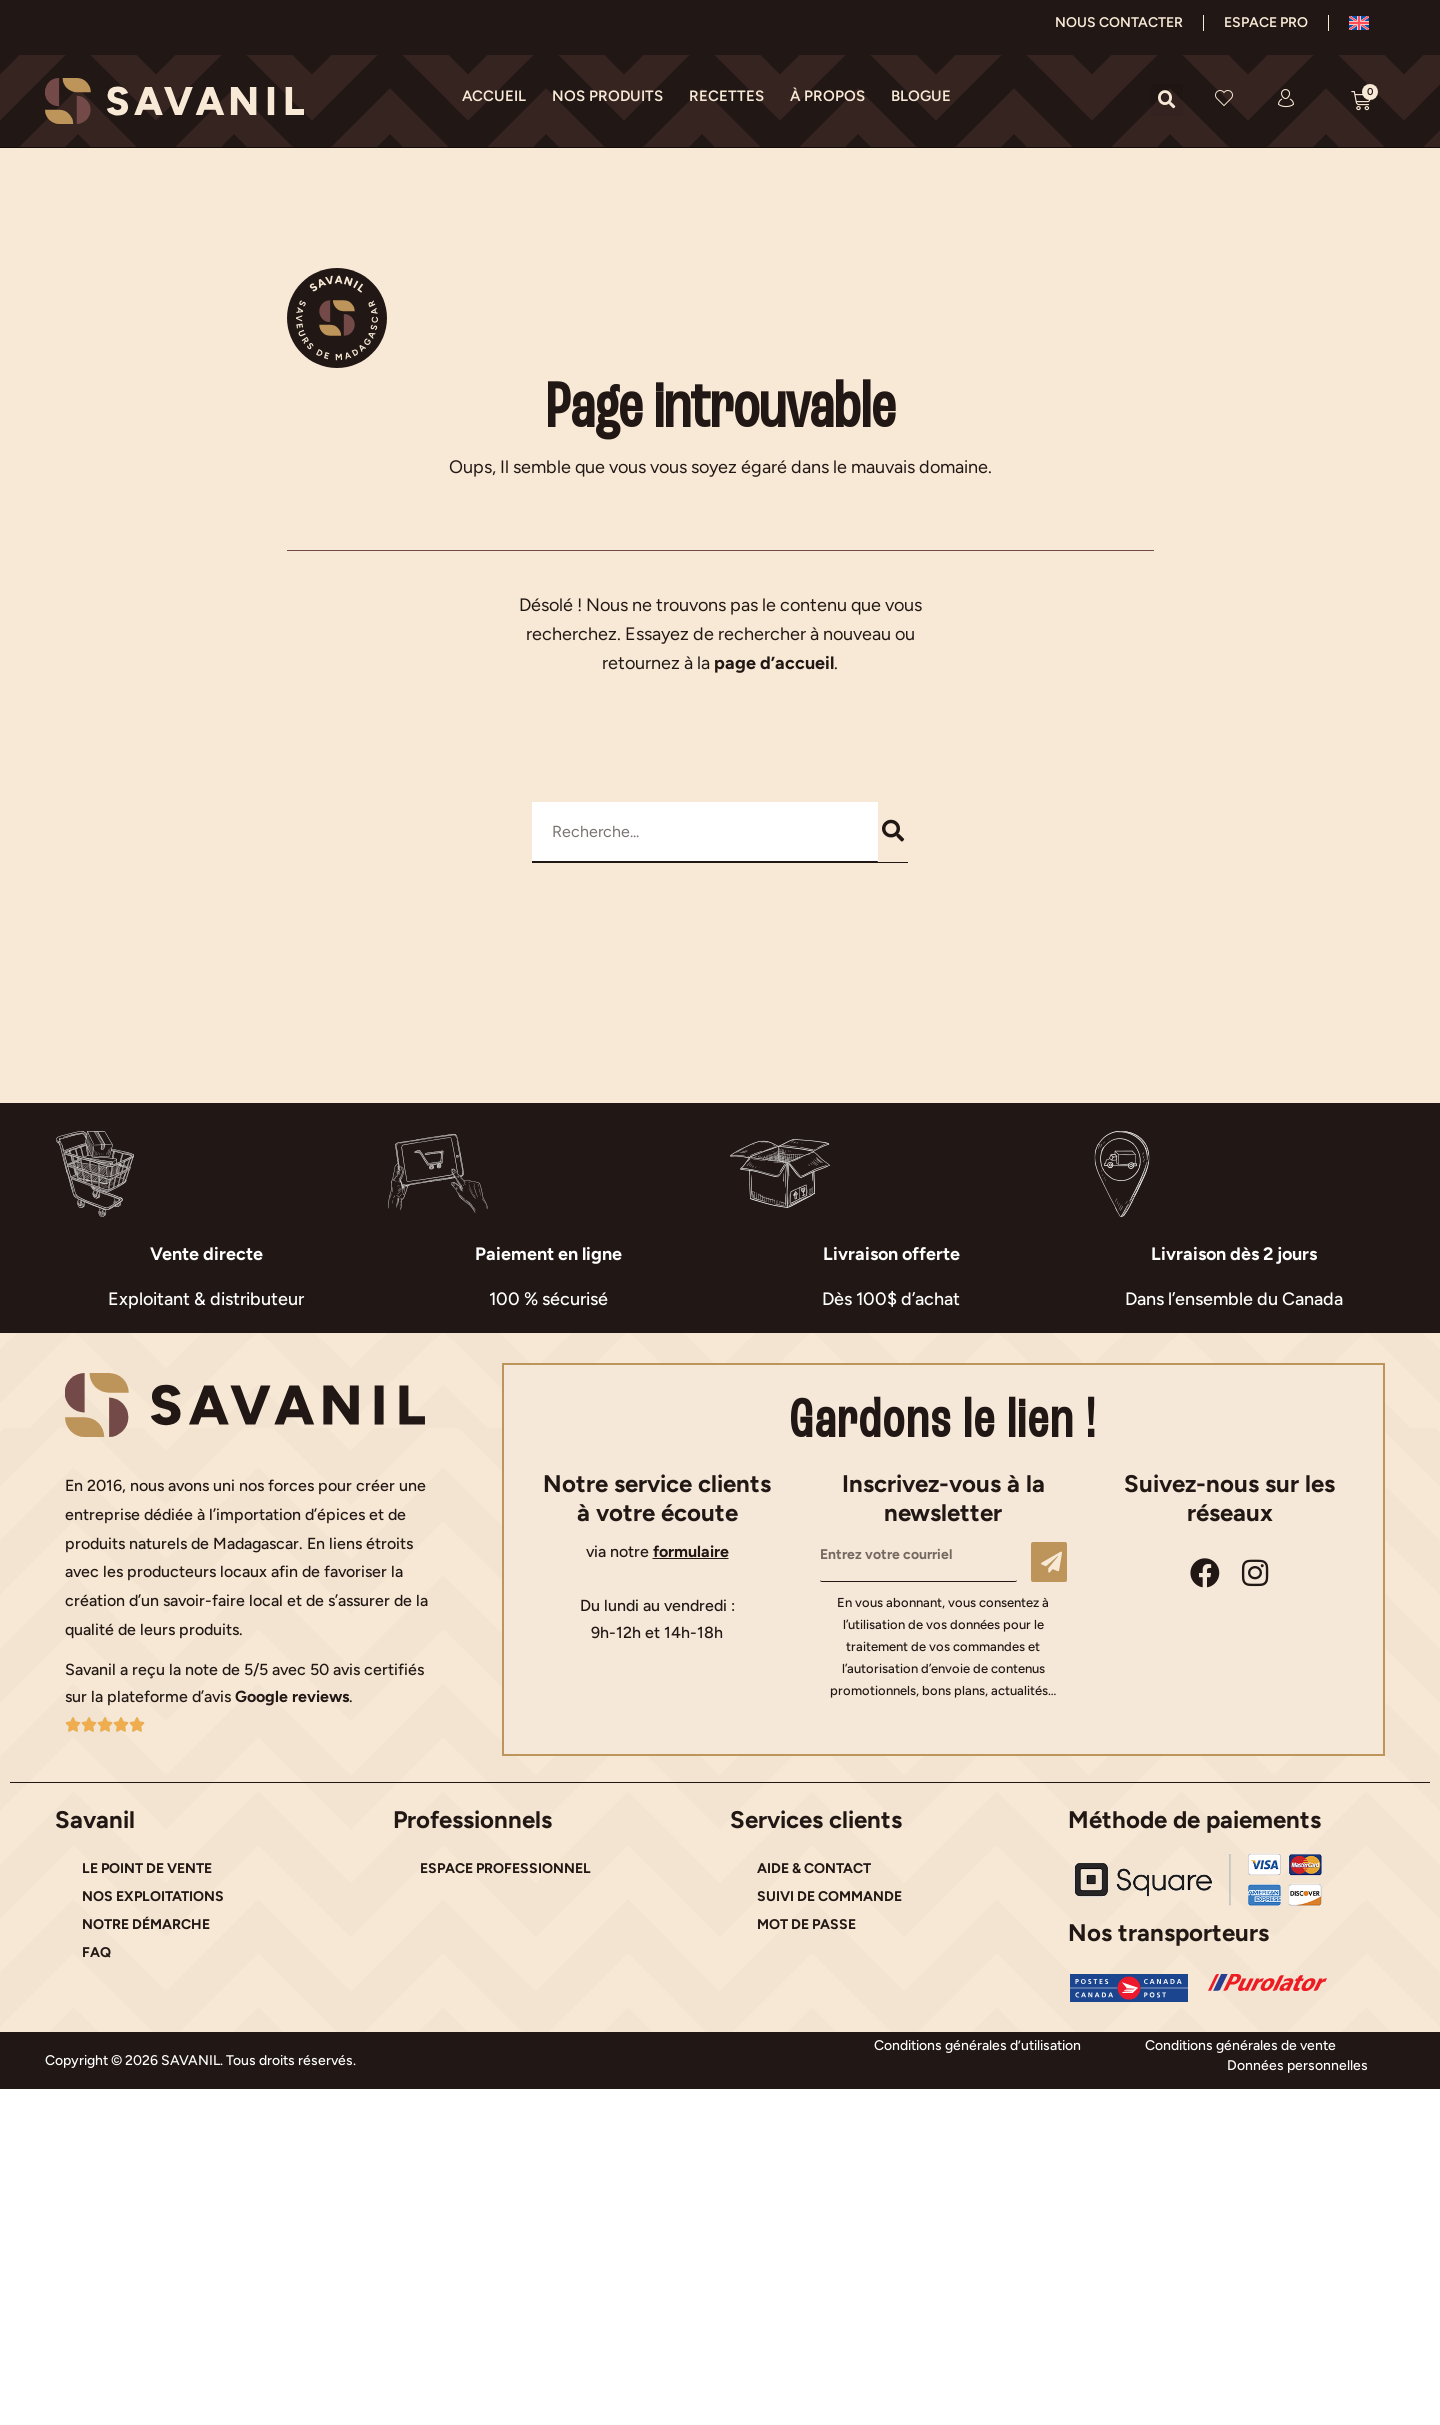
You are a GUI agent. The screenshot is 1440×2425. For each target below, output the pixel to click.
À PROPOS (827, 96)
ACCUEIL (494, 96)
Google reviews (292, 1696)
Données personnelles (1297, 2065)
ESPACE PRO (1266, 22)
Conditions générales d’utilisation (977, 2045)
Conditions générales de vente (1240, 2045)
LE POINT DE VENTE (147, 1868)
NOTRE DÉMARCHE (146, 1924)
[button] (1167, 100)
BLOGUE (921, 96)
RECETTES (726, 96)
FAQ (96, 1952)
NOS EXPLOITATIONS (153, 1896)
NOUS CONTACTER (1119, 22)
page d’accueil (774, 663)
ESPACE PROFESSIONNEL (505, 1868)
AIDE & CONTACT (814, 1868)
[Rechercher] (893, 832)
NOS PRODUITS (607, 96)
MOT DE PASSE (806, 1924)
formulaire (691, 1551)
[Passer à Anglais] (1359, 23)
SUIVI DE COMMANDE (829, 1896)
